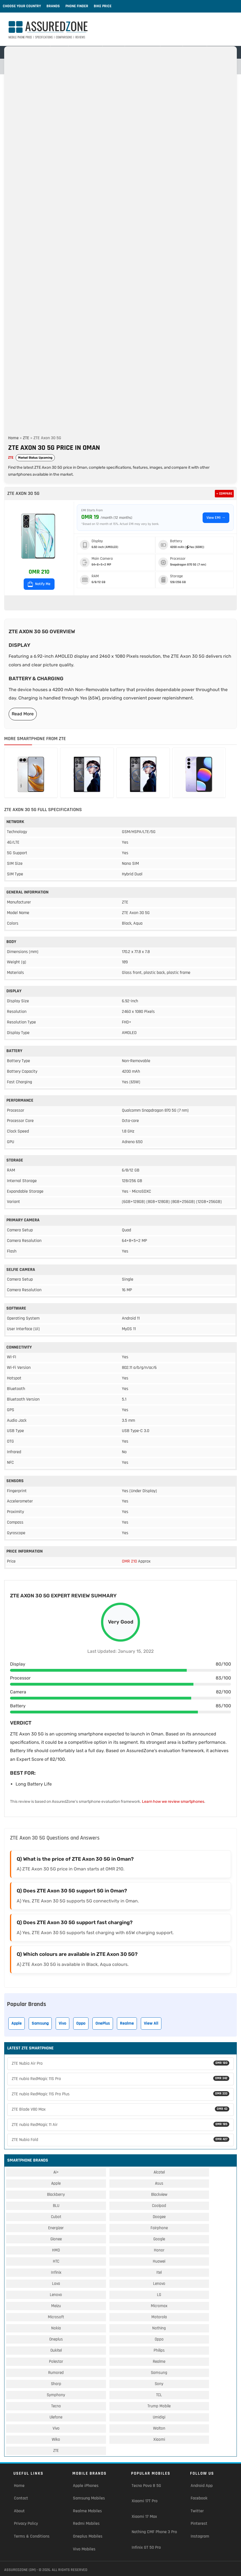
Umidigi (159, 2417)
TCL (159, 2395)
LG (159, 2294)
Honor (159, 2250)
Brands (53, 6)
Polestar (56, 2361)
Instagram (200, 2536)
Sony (159, 2383)
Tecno (56, 2406)
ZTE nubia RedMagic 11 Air (120, 2125)
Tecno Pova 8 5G (146, 2486)
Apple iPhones (86, 2486)
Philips (159, 2350)
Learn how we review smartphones (173, 1801)
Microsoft (56, 2317)
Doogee (159, 2216)
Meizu (56, 2306)
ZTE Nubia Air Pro (120, 2063)
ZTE (26, 438)
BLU (56, 2205)
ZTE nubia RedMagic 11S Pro (120, 2079)
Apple (16, 2023)
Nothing (159, 2328)
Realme (127, 2023)
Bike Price (103, 6)
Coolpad (159, 2205)
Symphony (56, 2395)
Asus (159, 2183)
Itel (159, 2272)
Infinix (56, 2272)
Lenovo (159, 2283)
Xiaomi (159, 2439)
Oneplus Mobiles (87, 2536)
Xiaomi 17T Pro (145, 2501)
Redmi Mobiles (86, 2523)
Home (13, 438)
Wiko (56, 2439)
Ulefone (56, 2417)
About (19, 2511)
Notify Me (39, 584)
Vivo (62, 2023)
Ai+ (56, 2172)
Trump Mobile (159, 2406)
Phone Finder (76, 6)
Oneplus (56, 2339)
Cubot (56, 2216)
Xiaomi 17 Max (144, 2516)
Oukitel (56, 2350)
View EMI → (215, 517)
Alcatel (159, 2172)
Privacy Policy (26, 2523)
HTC (56, 2261)
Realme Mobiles (87, 2511)
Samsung (40, 2023)
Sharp (56, 2383)
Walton (159, 2428)
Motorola (159, 2317)
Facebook (199, 2498)
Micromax (159, 2306)
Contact (21, 2498)
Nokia (56, 2328)
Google (159, 2239)
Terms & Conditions (32, 2536)
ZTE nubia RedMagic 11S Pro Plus (120, 2094)
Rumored (56, 2372)
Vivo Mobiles (84, 2549)
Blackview (159, 2194)
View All (151, 2023)
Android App (202, 2486)
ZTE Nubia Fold (120, 2140)
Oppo (80, 2023)
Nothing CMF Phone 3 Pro (154, 2532)
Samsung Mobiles (89, 2498)
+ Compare (224, 494)
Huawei (159, 2261)
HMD (56, 2250)
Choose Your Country (22, 6)
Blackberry (56, 2194)
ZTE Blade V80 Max (120, 2109)
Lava (56, 2283)
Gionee (56, 2239)
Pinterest (199, 2523)
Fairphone (159, 2228)
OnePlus (102, 2023)
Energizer (56, 2228)
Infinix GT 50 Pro (146, 2547)
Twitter (197, 2511)
